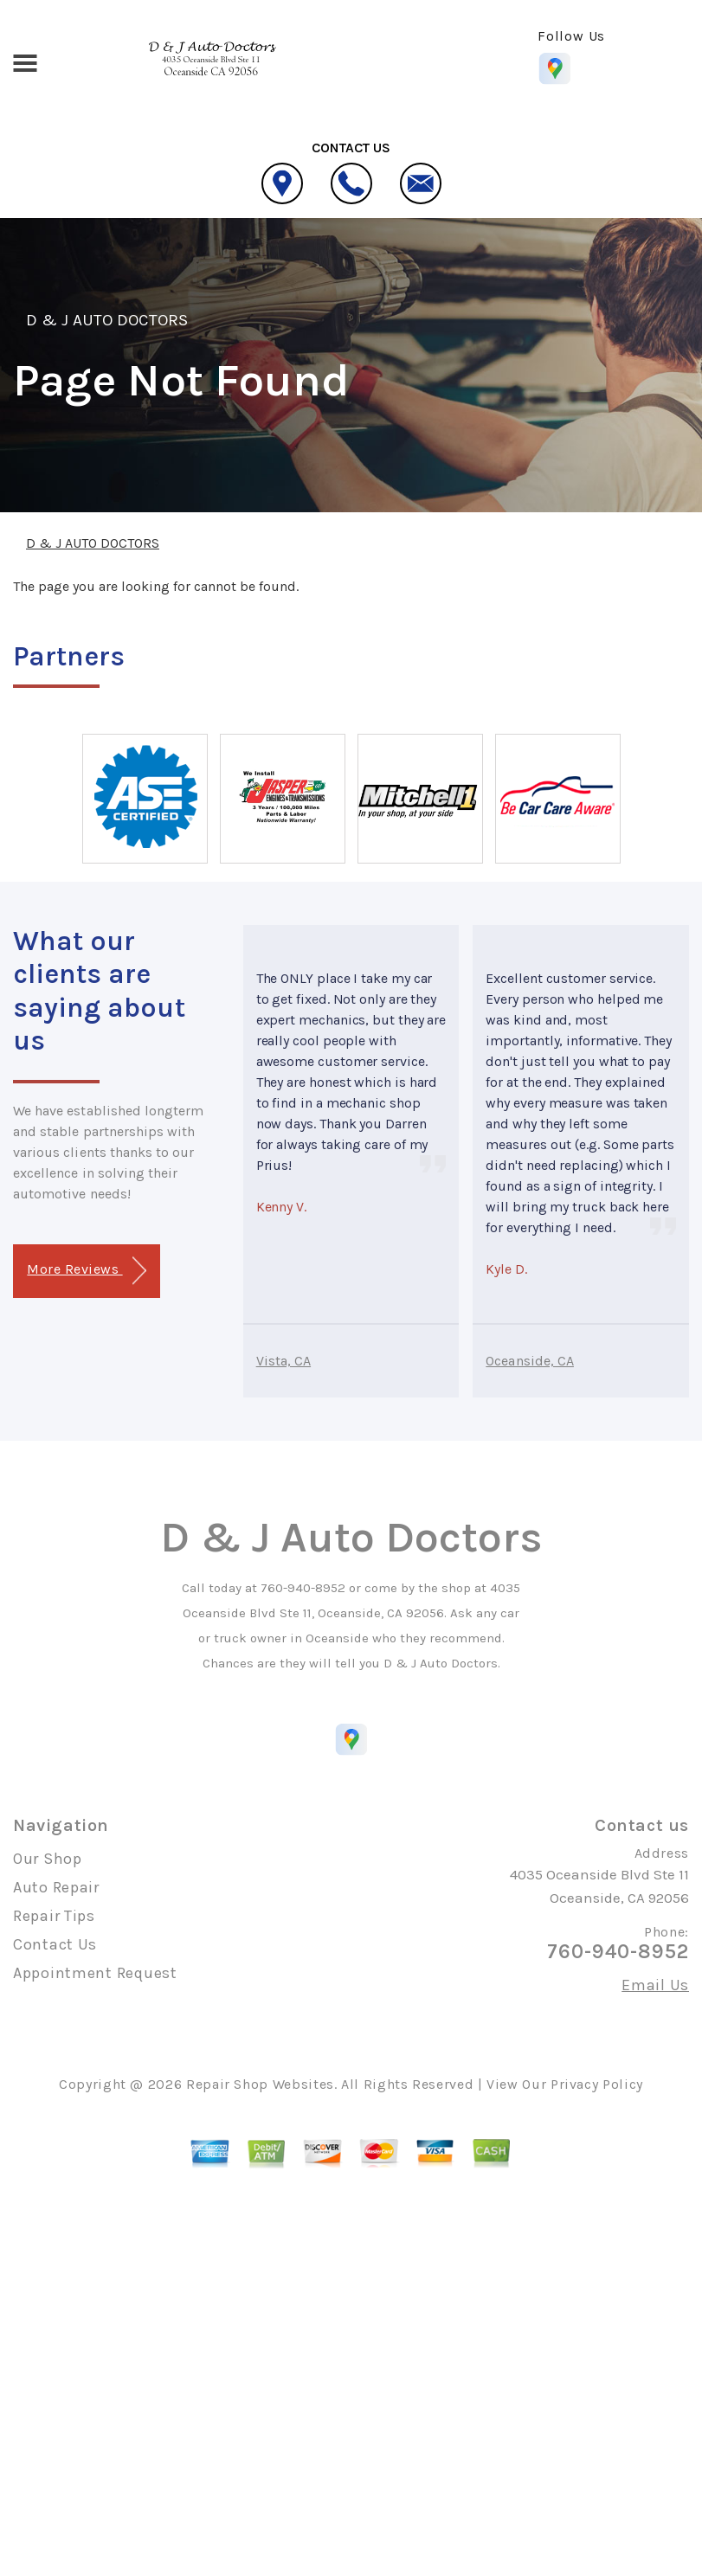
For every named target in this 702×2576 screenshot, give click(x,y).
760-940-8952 (303, 1588)
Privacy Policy (597, 2084)
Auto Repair (56, 1887)
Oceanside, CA (530, 1360)
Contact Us (55, 1944)
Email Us (655, 1985)
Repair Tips (54, 1915)
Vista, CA (283, 1360)
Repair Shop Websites (260, 2084)
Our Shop (47, 1858)
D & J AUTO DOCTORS (107, 320)
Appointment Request (95, 1972)
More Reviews (86, 1270)
